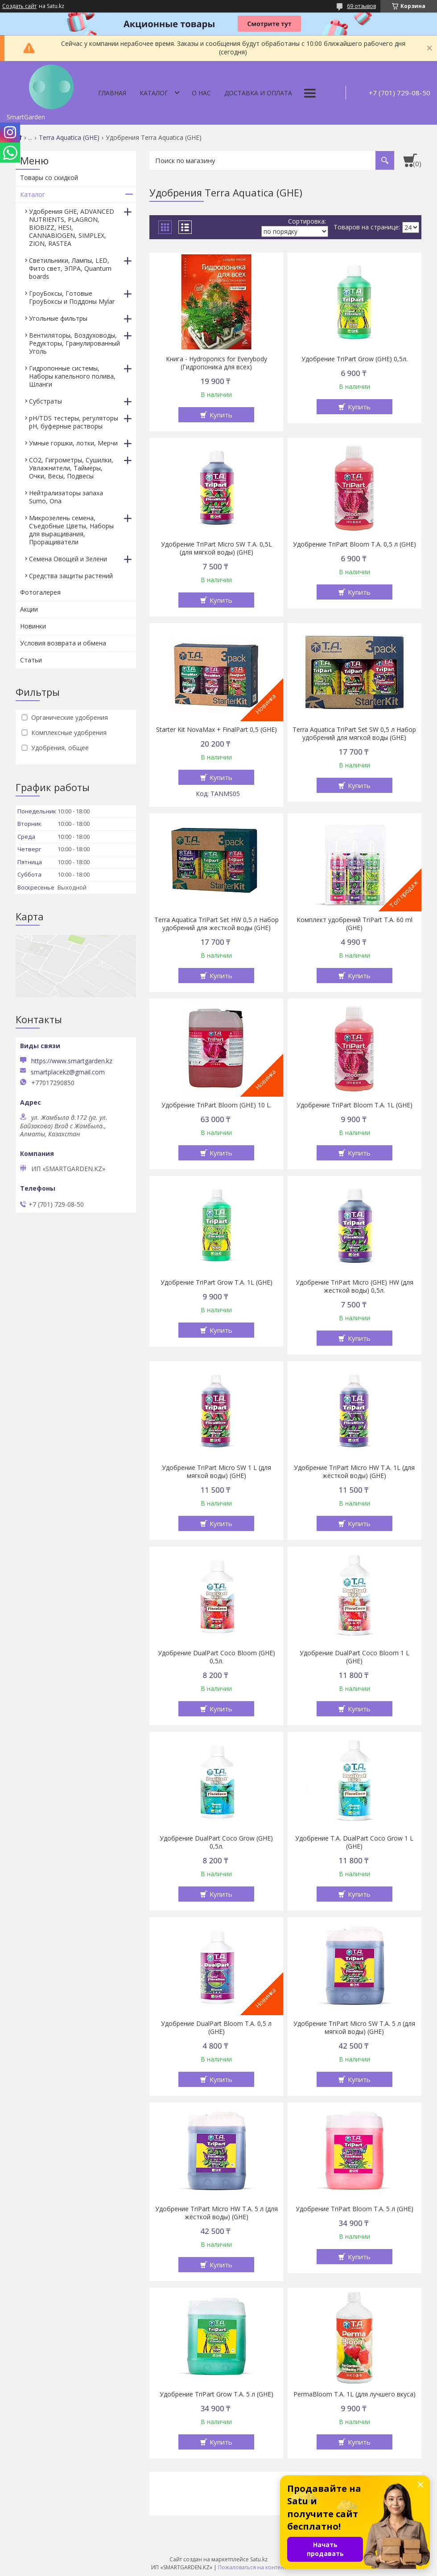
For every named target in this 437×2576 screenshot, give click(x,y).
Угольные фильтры (58, 318)
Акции (29, 609)
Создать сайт (19, 6)
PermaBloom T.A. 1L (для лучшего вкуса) (354, 2394)
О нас (201, 93)
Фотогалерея (40, 592)
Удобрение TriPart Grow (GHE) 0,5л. (354, 359)
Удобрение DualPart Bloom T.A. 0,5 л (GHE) (216, 2028)
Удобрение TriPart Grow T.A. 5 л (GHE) (216, 2394)
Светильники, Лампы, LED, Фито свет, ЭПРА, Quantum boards (70, 268)
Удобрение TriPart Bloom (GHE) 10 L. (216, 1105)
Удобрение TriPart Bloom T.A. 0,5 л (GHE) (354, 544)
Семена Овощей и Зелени (68, 559)
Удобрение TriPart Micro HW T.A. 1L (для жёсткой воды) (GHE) (354, 1472)
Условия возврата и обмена (63, 643)
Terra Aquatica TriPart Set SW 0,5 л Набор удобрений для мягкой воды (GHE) (354, 734)
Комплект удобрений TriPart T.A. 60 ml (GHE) (354, 924)
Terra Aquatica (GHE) (69, 138)
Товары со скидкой (49, 177)
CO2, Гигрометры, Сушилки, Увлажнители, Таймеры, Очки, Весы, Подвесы (71, 468)
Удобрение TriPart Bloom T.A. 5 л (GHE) (354, 2209)
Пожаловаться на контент (252, 2567)
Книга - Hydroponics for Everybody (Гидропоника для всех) (216, 363)
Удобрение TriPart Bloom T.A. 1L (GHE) (354, 1105)
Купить (221, 414)
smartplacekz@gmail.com (68, 1072)
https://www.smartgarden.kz (71, 1061)
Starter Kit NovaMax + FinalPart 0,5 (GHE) (216, 730)
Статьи (31, 660)
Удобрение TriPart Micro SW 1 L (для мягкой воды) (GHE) (216, 1472)
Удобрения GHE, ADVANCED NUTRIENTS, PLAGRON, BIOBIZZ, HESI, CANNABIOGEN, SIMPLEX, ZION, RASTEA (71, 227)
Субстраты (45, 401)
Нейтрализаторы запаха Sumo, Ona (66, 497)
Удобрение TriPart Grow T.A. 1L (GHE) (216, 1282)
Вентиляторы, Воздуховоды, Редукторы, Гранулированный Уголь (74, 343)
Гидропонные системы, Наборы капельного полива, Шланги (72, 376)
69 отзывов (361, 6)
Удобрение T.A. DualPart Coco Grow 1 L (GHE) (354, 1842)
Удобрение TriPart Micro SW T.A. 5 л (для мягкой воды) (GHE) (354, 2028)
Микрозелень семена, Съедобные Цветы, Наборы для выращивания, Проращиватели (71, 530)
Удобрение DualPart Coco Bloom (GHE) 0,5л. (216, 1657)
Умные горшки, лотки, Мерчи (73, 443)
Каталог (154, 93)
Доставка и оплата (258, 93)
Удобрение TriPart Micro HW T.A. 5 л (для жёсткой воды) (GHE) (216, 2213)
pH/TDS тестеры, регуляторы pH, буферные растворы (73, 422)
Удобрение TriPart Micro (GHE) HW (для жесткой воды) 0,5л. (354, 1286)
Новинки (33, 626)
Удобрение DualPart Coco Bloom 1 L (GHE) (354, 1657)
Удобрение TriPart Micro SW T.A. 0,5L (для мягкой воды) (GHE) (216, 548)
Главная (112, 93)
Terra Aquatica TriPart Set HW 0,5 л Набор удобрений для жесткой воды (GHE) (216, 924)
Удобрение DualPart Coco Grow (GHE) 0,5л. (216, 1842)
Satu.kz (259, 2559)
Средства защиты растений (71, 576)
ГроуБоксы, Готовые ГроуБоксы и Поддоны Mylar (72, 297)
